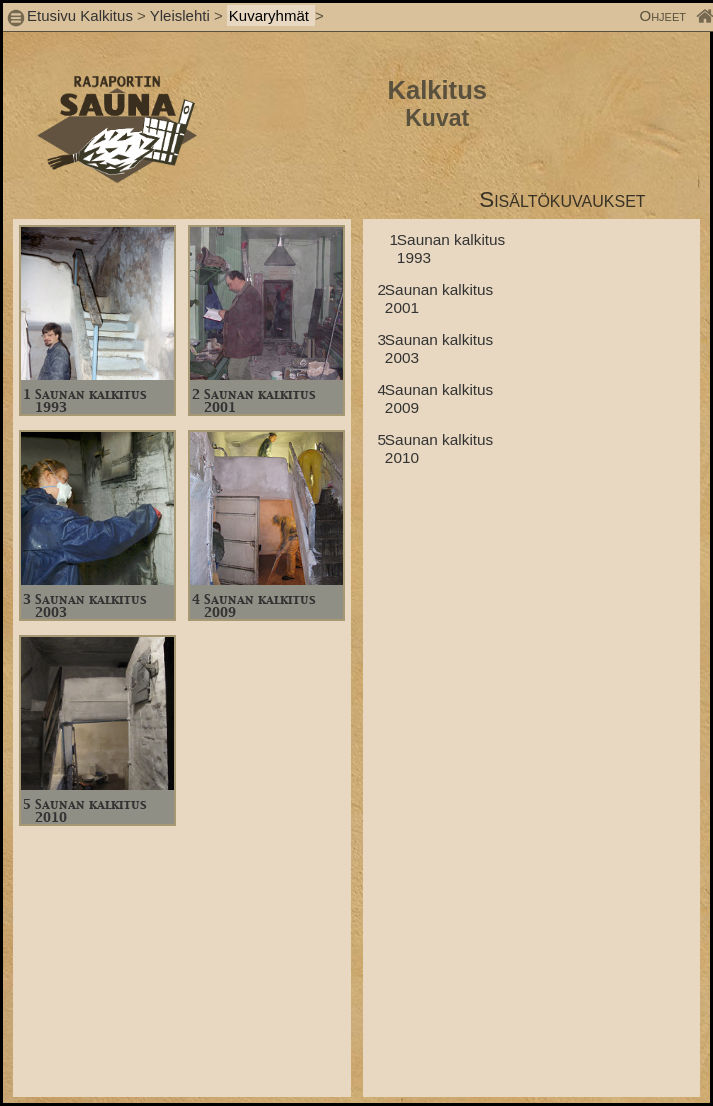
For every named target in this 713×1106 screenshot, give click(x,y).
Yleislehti (180, 15)
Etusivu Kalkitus (80, 15)
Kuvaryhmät (271, 15)
